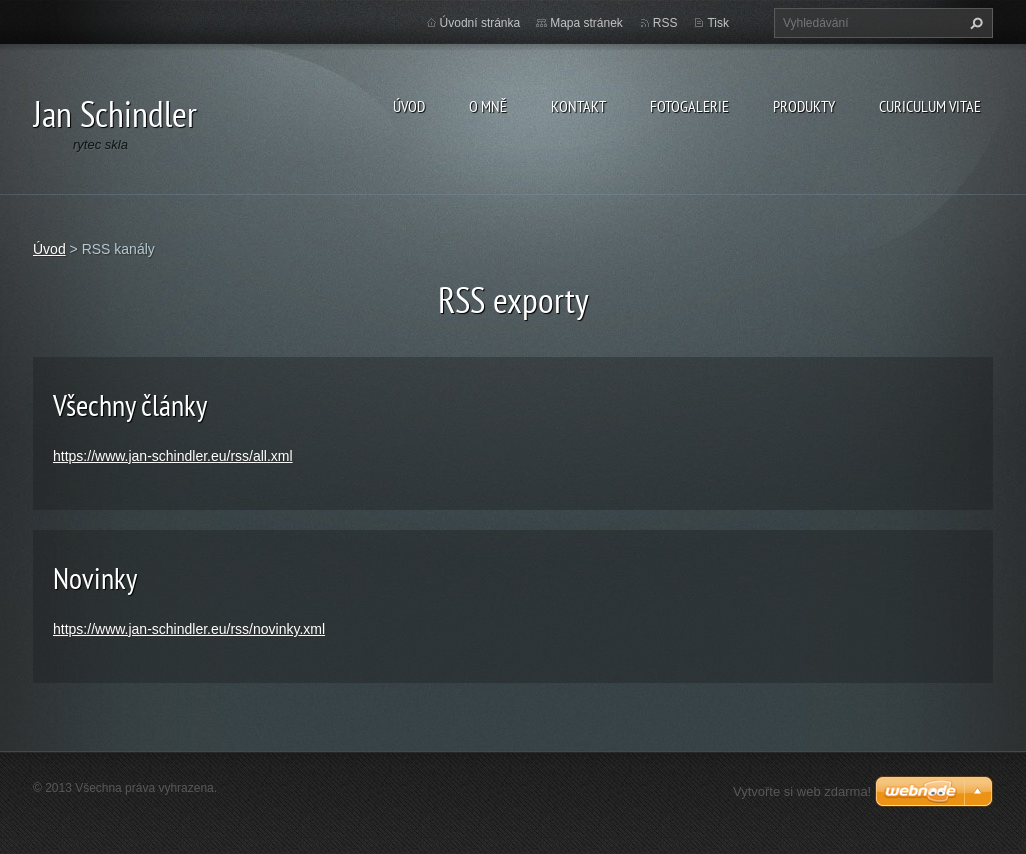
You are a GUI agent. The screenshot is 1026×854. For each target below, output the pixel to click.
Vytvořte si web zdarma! (802, 791)
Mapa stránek (586, 23)
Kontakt (578, 106)
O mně (488, 106)
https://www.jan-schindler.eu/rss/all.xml (173, 456)
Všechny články (130, 404)
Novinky (95, 577)
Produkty (804, 106)
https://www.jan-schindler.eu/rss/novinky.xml (189, 629)
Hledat (974, 23)
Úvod (409, 106)
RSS (665, 23)
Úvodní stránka (480, 23)
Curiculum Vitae (930, 106)
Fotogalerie (689, 106)
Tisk (718, 23)
